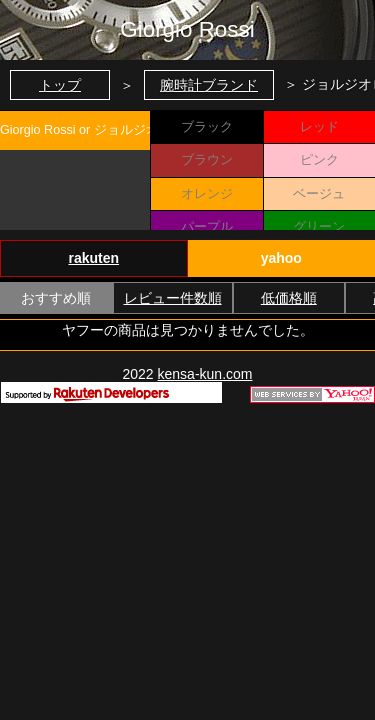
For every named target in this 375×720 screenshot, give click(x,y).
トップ (60, 85)
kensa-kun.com (205, 374)
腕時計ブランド (209, 85)
